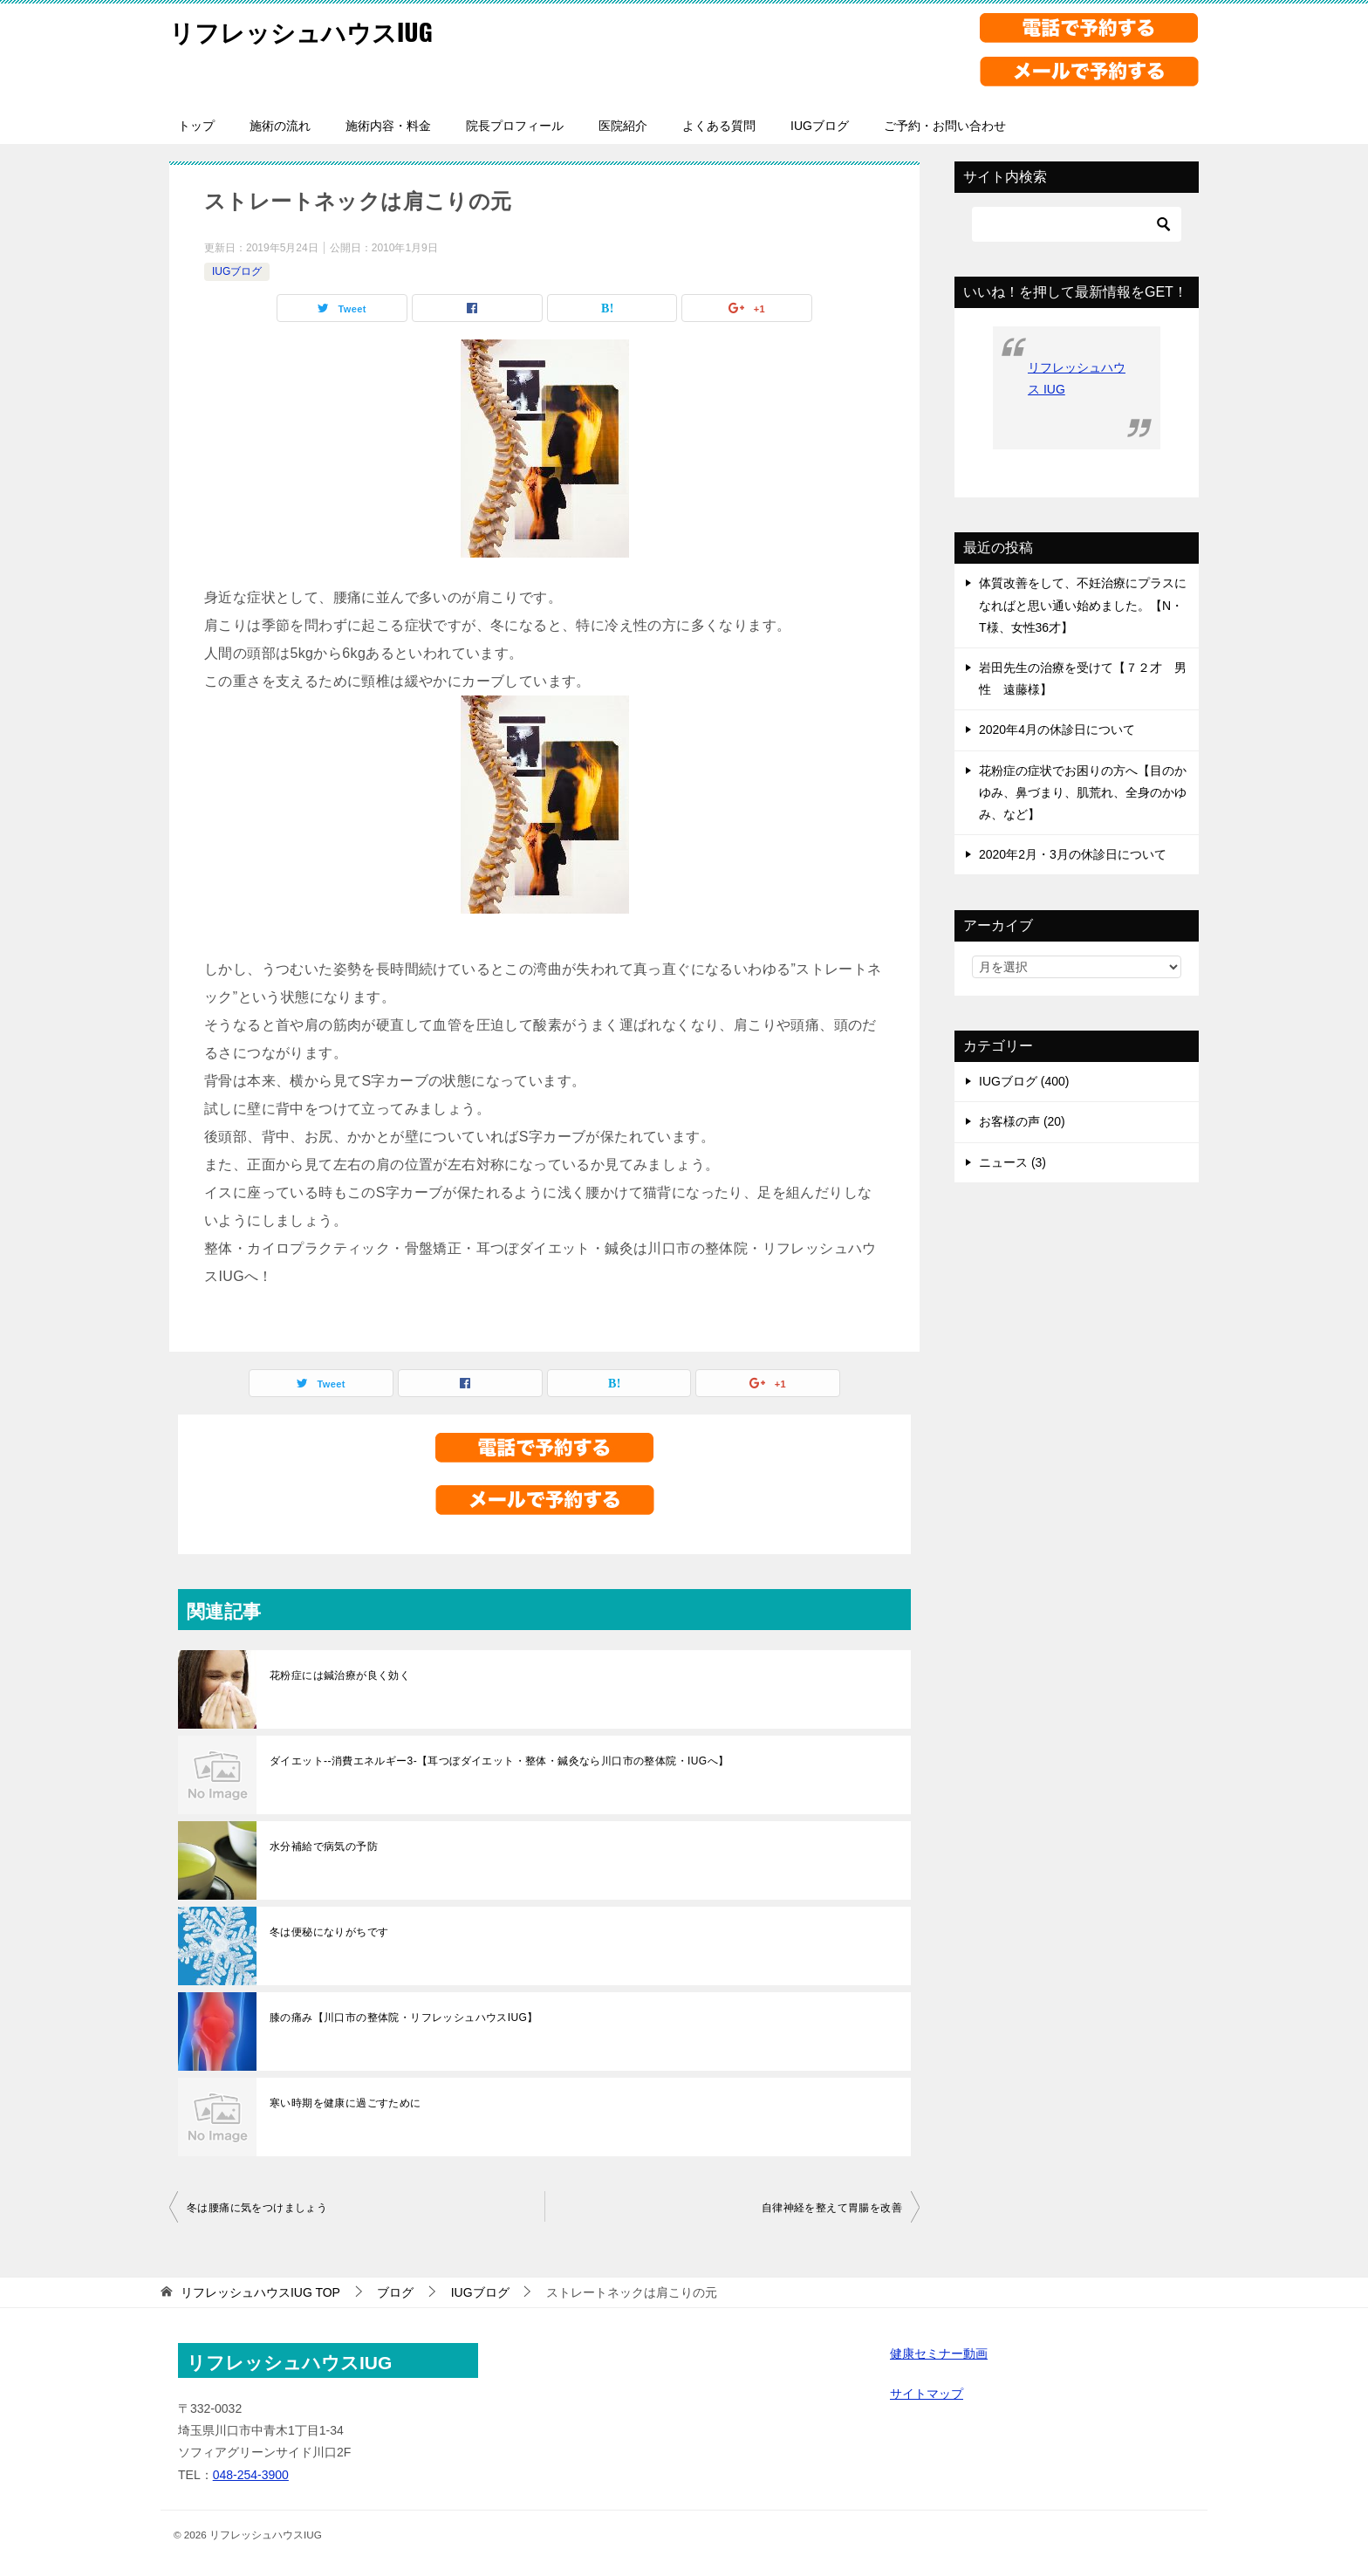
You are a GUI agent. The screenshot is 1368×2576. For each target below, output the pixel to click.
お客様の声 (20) (1022, 1121)
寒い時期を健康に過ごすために (345, 2103)
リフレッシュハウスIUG (310, 30)
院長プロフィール (515, 126)
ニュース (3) (1012, 1162)
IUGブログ (819, 126)
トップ (196, 126)
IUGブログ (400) (1024, 1081)
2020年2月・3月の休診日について (1072, 854)
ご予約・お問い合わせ (945, 126)
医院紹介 (622, 126)
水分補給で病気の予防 (324, 1846)
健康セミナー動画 (939, 2353)
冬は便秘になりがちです (329, 1932)
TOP (260, 2292)
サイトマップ (926, 2394)
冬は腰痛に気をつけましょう (257, 2208)
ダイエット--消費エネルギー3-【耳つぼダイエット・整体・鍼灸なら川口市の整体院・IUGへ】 (499, 1761)
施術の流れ (280, 126)
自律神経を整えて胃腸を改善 (832, 2208)
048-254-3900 (251, 2475)
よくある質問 (719, 126)
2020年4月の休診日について (1057, 729)
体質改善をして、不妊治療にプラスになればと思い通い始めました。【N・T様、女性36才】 (1083, 605)
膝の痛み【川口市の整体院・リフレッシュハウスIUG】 (404, 2017)
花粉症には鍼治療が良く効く (340, 1675)
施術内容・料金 (388, 126)
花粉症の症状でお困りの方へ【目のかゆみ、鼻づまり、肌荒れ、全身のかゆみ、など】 (1083, 792)
